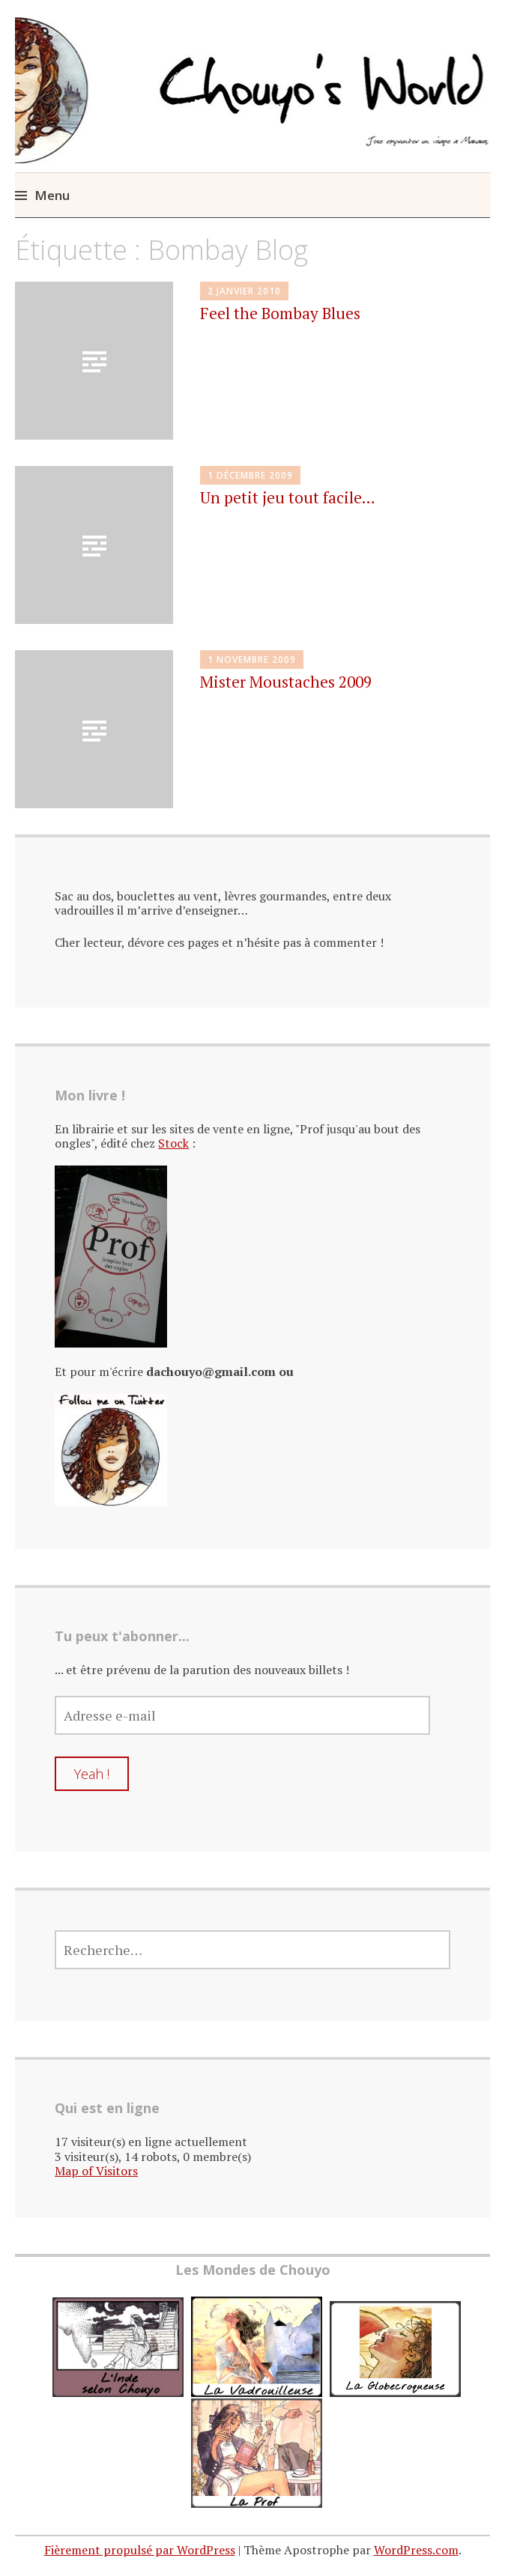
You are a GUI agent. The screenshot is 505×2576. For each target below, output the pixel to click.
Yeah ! (91, 1774)
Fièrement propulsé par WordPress (139, 2550)
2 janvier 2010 (244, 291)
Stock (173, 1143)
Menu (52, 195)
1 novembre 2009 (252, 659)
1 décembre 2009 (250, 475)
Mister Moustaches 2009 (286, 681)
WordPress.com (416, 2550)
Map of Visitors (96, 2171)
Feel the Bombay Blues (280, 313)
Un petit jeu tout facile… (287, 497)
